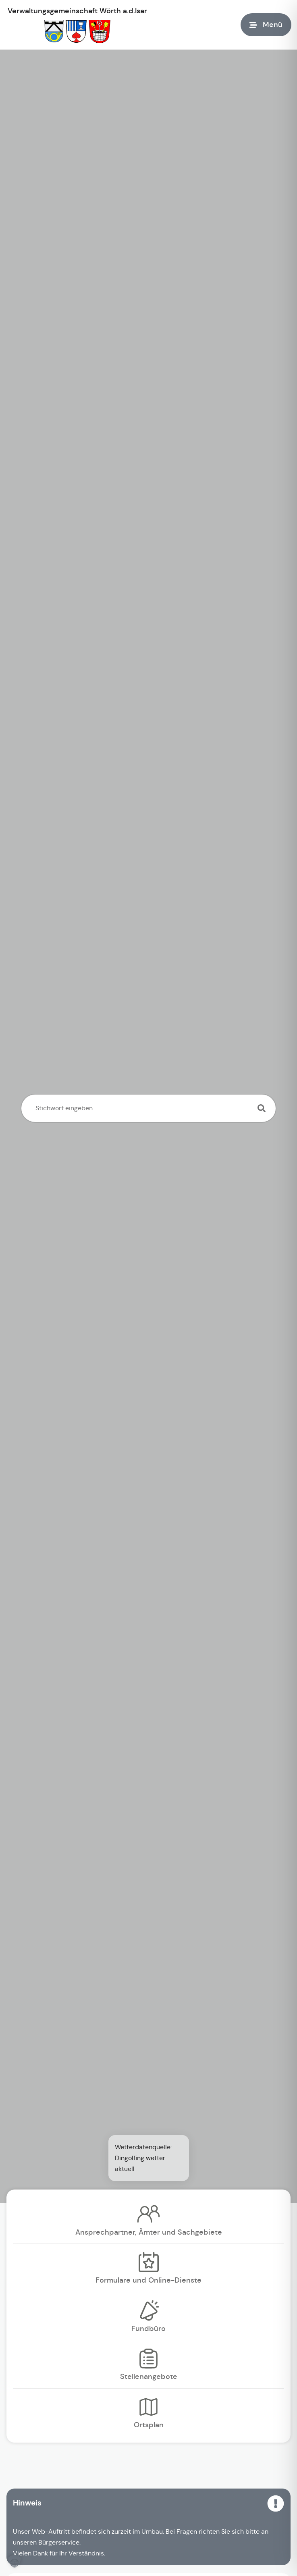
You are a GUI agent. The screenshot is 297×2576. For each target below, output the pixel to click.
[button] (14, 2561)
